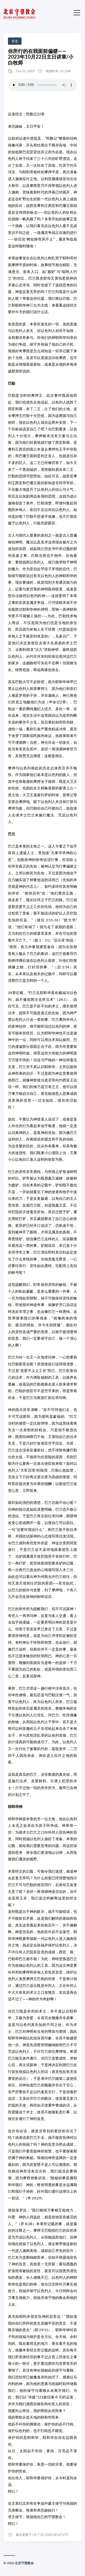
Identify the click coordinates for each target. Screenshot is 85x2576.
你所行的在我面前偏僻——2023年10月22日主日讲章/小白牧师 (40, 57)
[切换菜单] (77, 12)
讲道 (15, 41)
